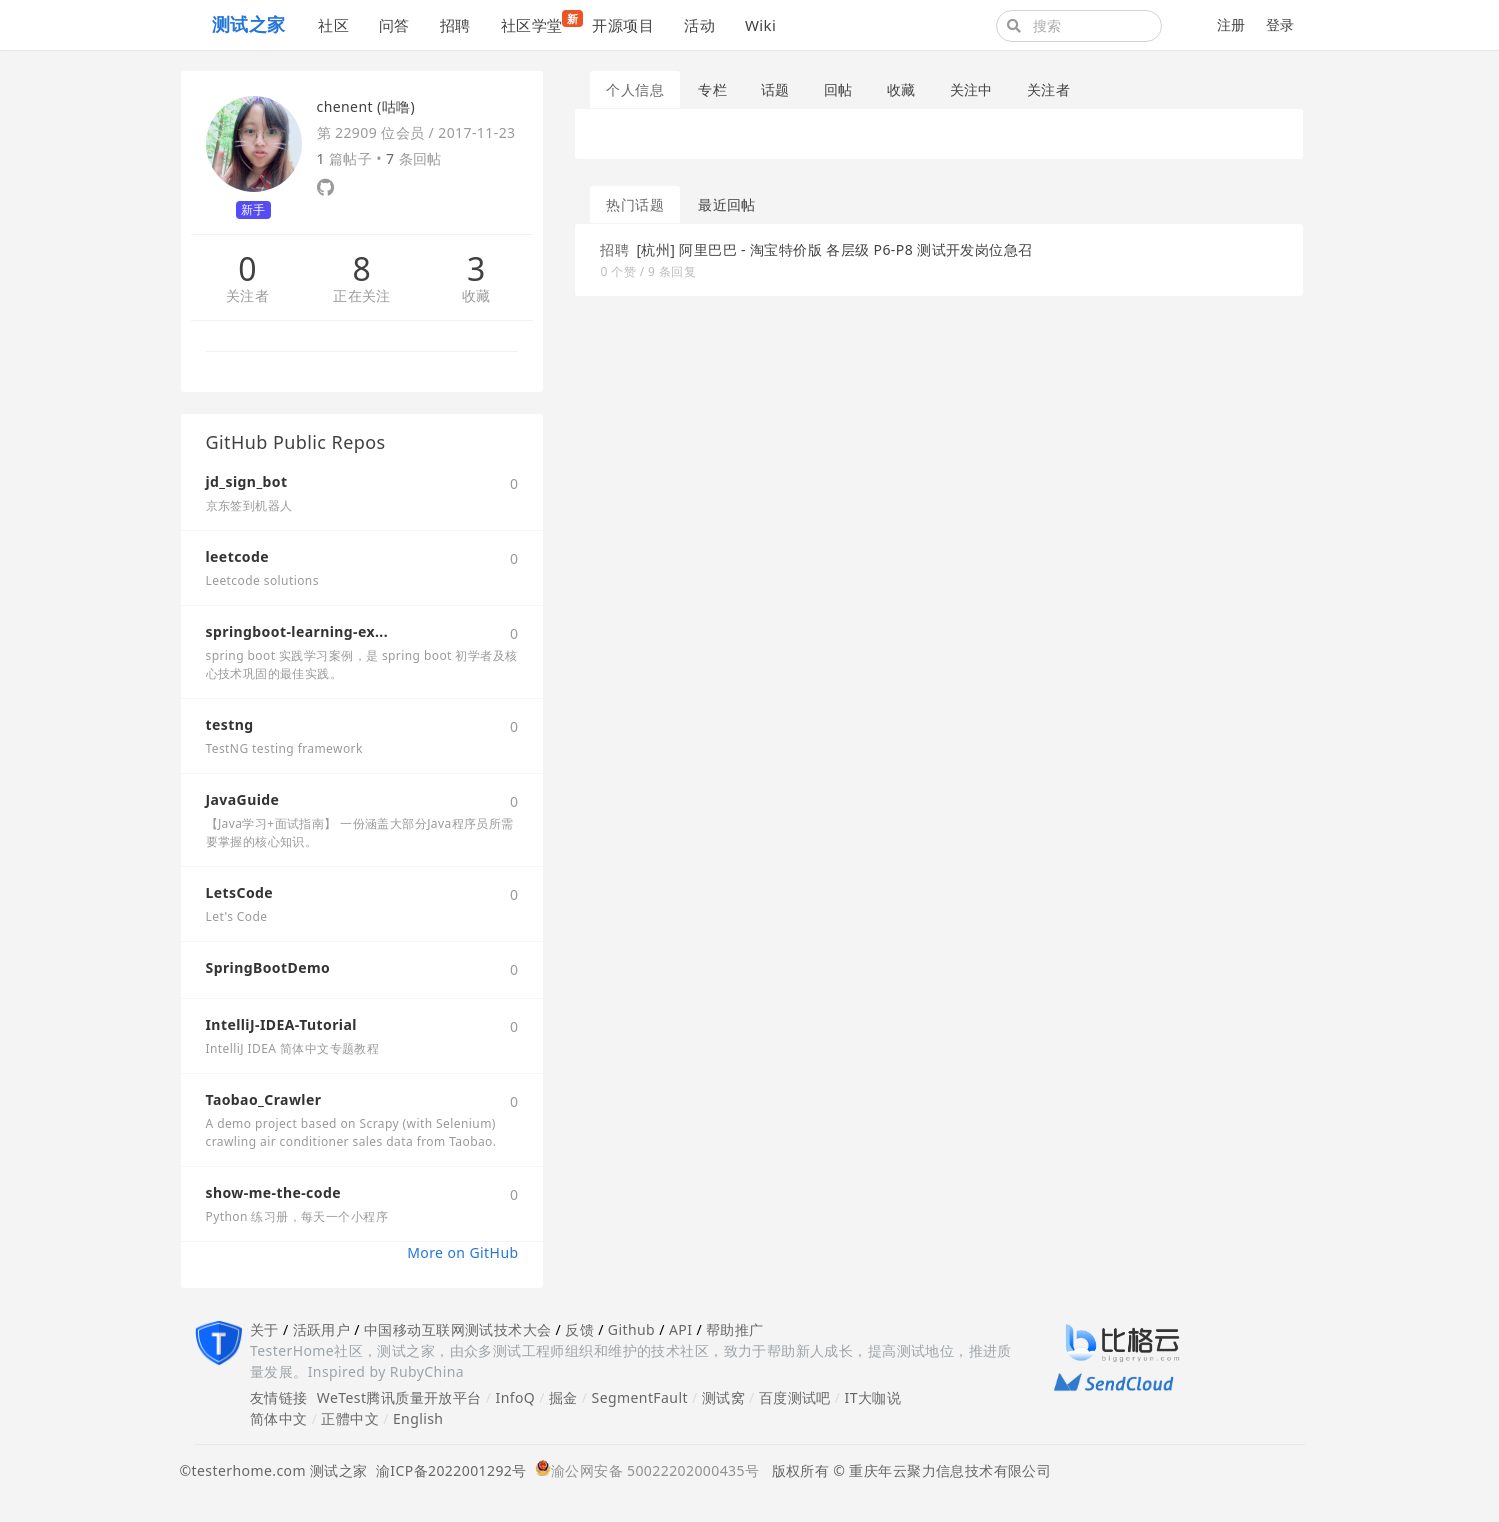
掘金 (563, 1397)
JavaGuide (243, 799)
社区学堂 (539, 22)
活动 (699, 25)
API (680, 1329)
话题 (775, 89)
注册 (1231, 24)
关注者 (247, 296)
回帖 (838, 89)
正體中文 (350, 1418)
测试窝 (723, 1397)
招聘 (455, 25)
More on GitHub (462, 1252)
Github (631, 1329)
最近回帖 (727, 204)
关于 (264, 1329)
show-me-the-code (273, 1192)
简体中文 (279, 1418)
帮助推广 (735, 1329)
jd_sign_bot (247, 481)
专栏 (712, 89)
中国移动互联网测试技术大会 (457, 1329)
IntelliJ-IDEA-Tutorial (281, 1024)
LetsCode (240, 892)
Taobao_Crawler (264, 1099)
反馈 (579, 1329)
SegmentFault (640, 1397)
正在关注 (362, 296)
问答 (394, 25)
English (418, 1418)
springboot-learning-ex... (297, 631)
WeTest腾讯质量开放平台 (399, 1397)
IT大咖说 (873, 1397)
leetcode (238, 556)
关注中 (971, 89)
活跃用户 (322, 1329)
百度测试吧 (795, 1397)
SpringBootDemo (268, 967)
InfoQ (515, 1397)
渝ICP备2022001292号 (447, 1470)
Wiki (760, 25)
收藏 (476, 296)
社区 (333, 25)
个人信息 (635, 89)
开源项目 (623, 25)
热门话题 (635, 204)
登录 (1280, 24)
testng (230, 724)
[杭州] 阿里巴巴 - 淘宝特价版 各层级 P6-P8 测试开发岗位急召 (834, 249)
